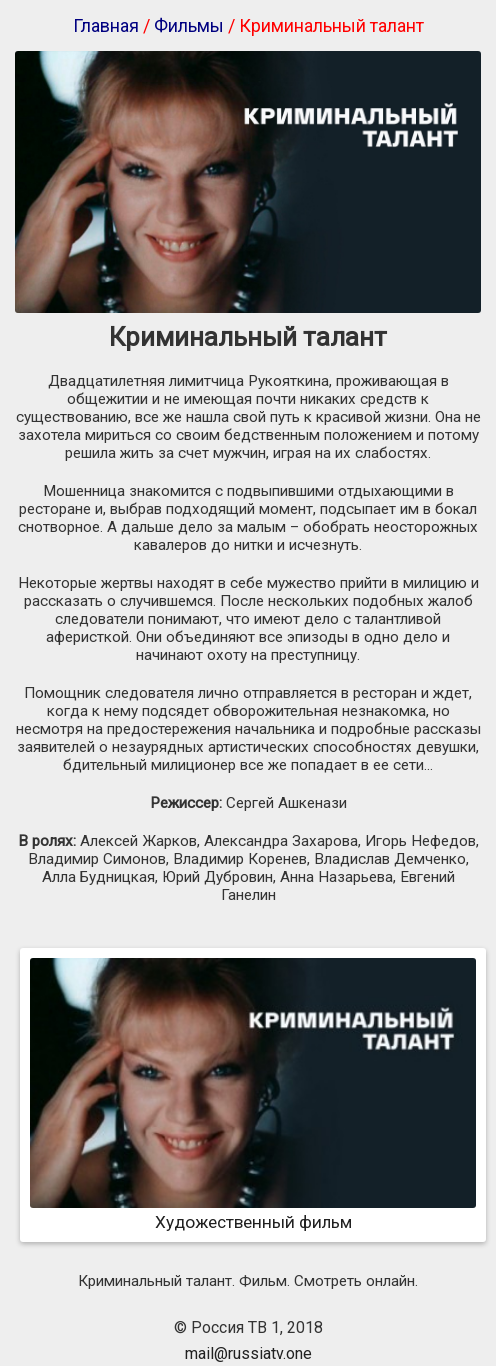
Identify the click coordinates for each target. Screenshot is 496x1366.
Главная (106, 25)
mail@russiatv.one (248, 1353)
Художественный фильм (253, 1212)
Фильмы (189, 25)
